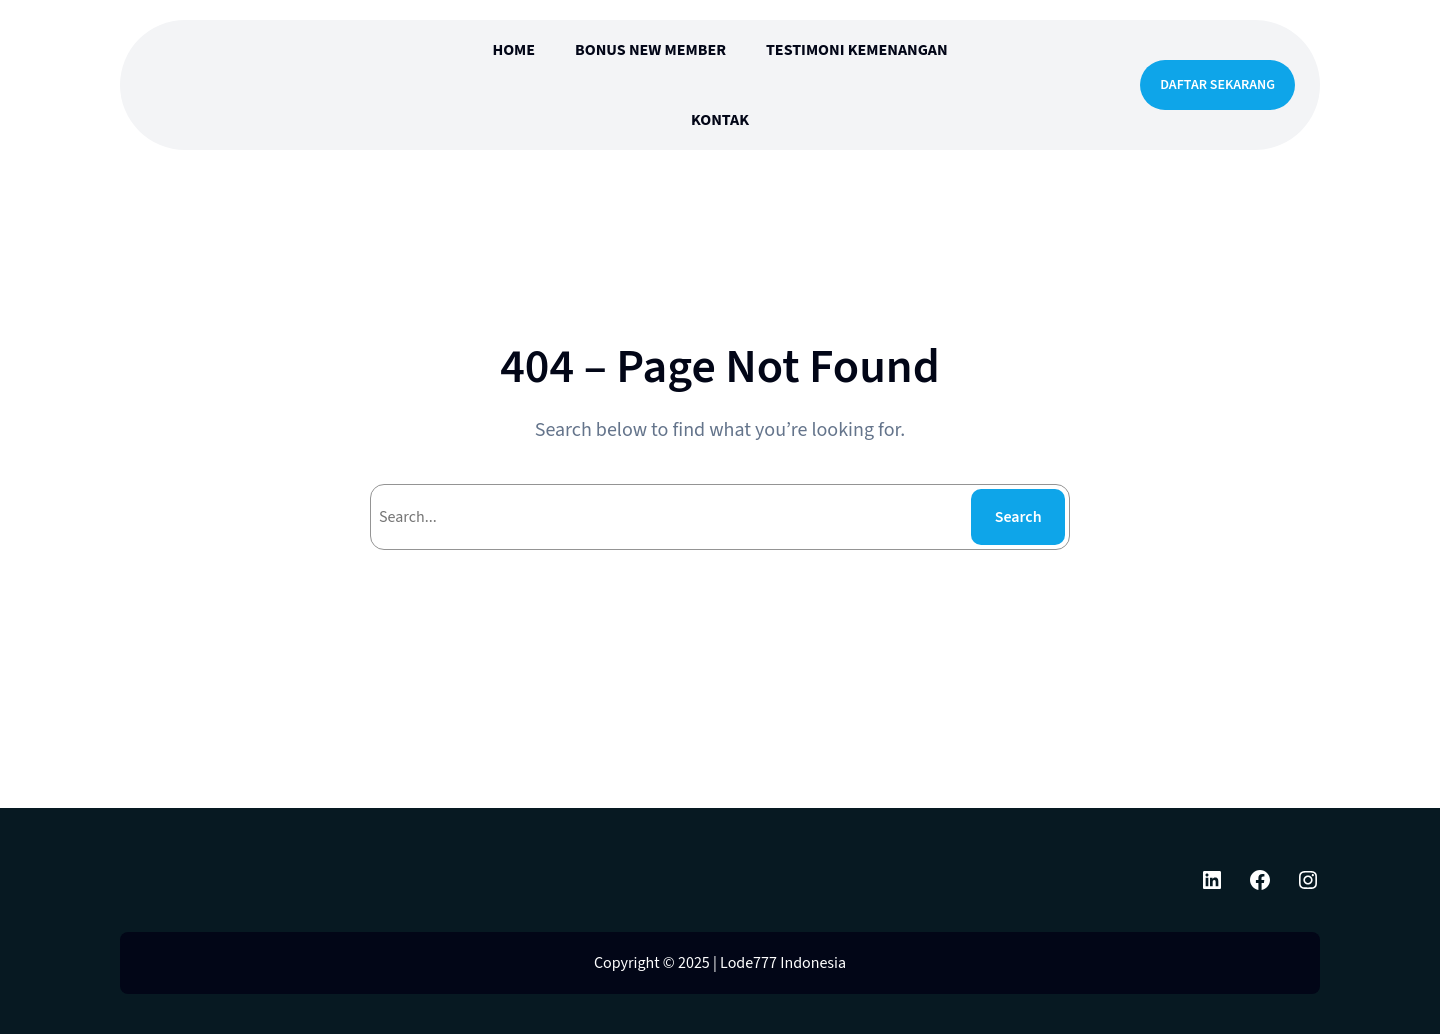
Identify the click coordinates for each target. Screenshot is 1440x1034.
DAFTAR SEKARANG (1217, 85)
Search (1018, 517)
